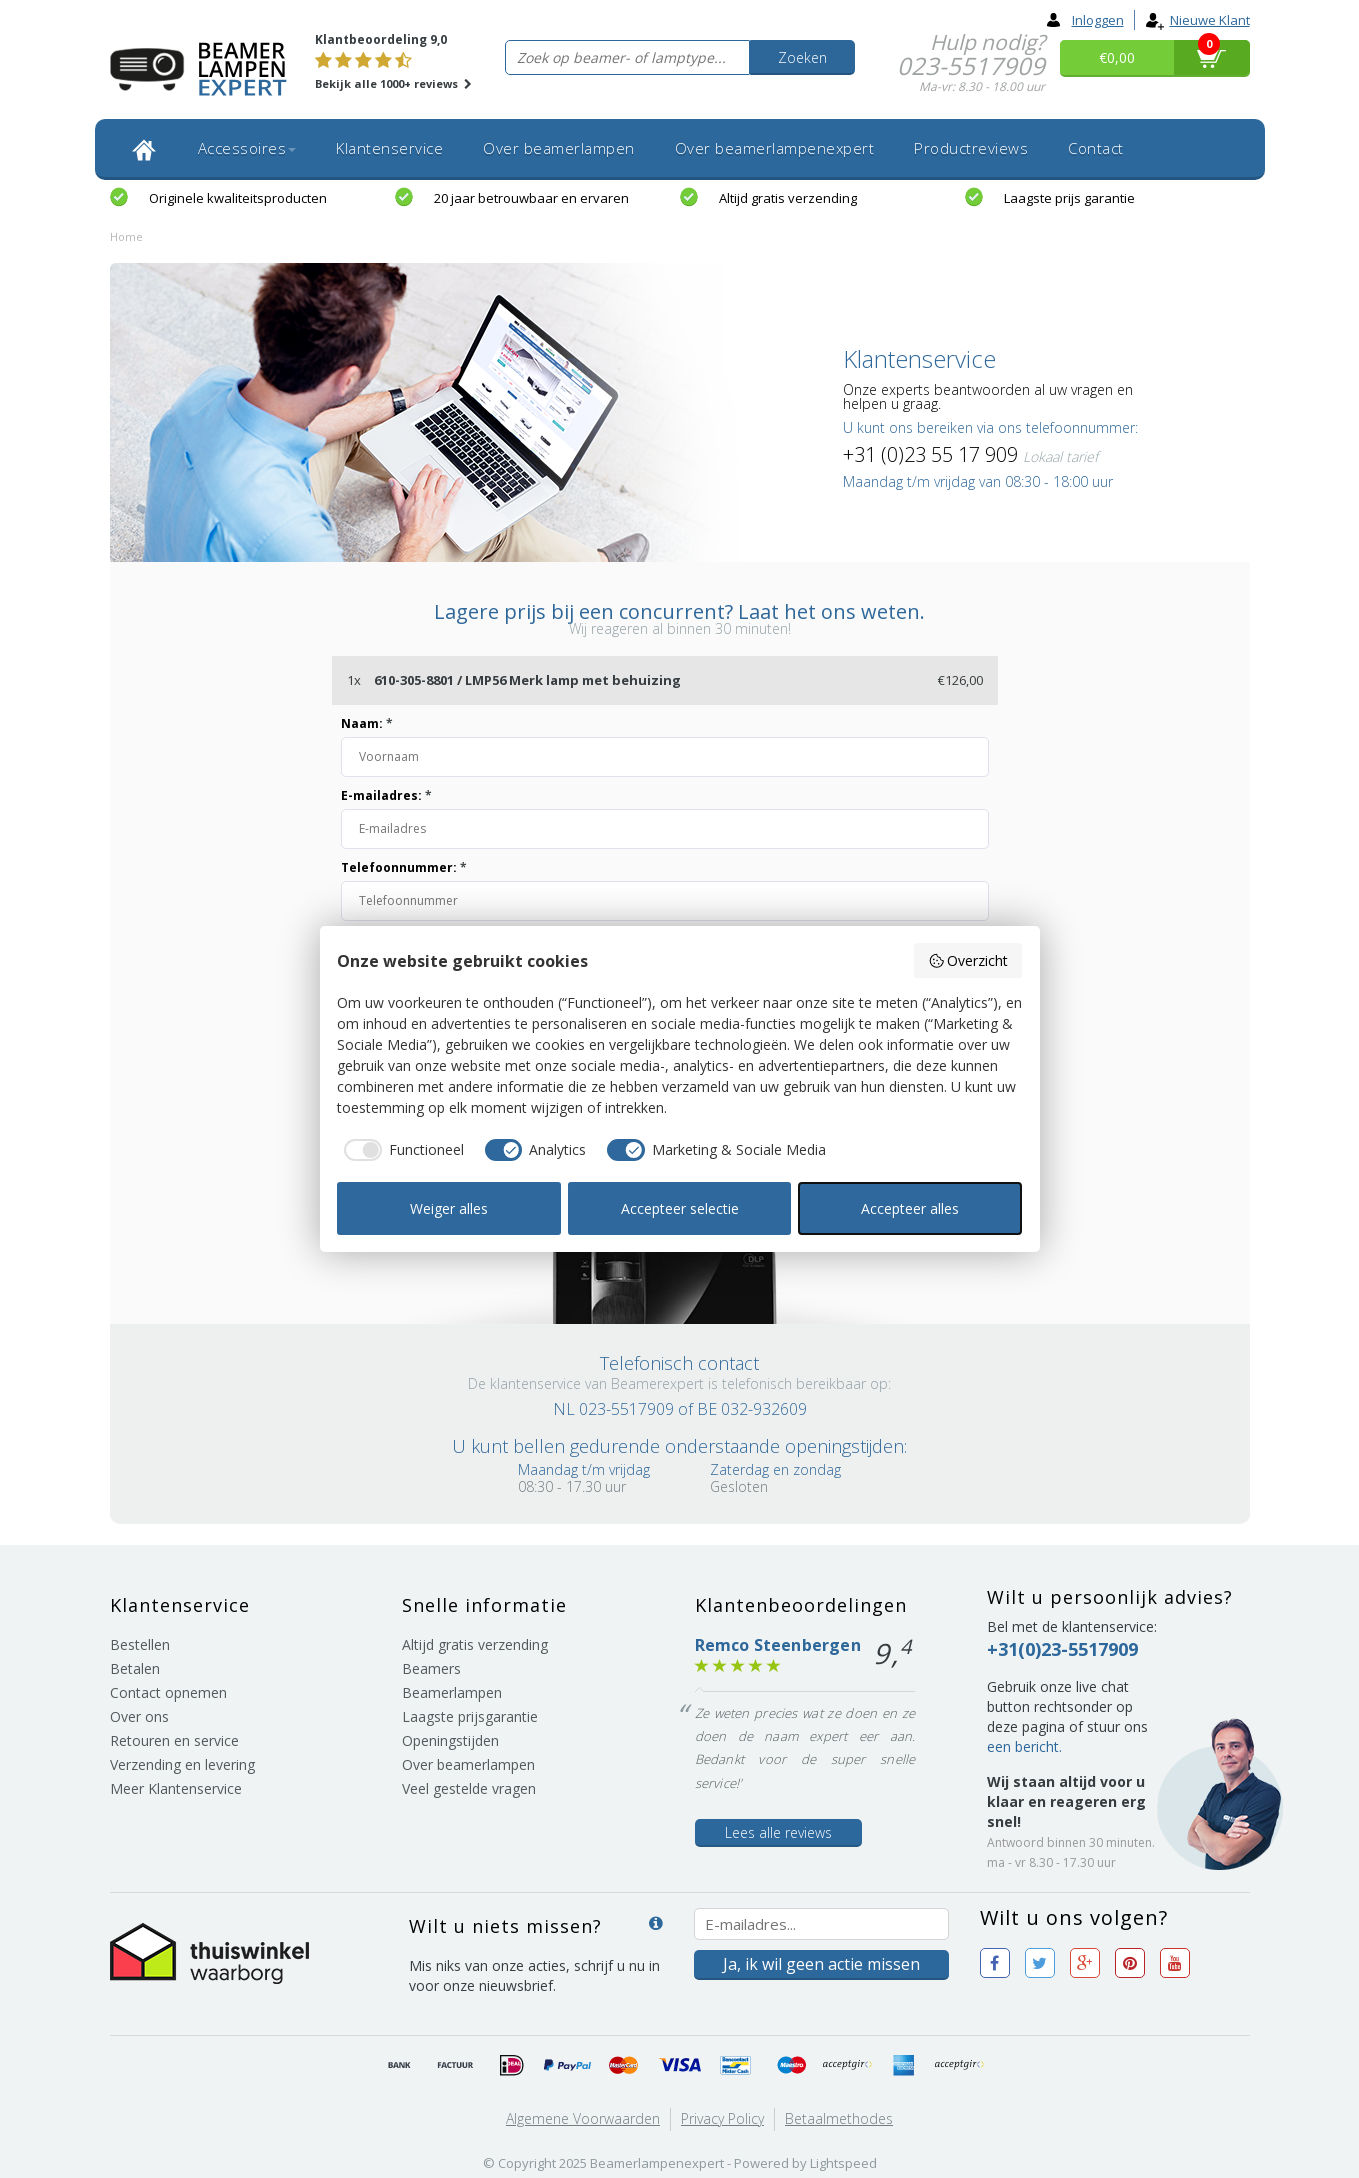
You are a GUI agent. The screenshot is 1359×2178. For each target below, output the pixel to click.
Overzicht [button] (968, 960)
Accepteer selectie (680, 1208)
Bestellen (140, 1644)
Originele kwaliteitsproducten (238, 198)
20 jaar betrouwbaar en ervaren (531, 198)
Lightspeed (843, 2163)
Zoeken (802, 57)
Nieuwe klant (1197, 20)
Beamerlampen (452, 1692)
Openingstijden (450, 1740)
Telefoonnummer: (404, 867)
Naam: (367, 723)
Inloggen (1085, 20)
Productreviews (971, 148)
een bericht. (1024, 1746)
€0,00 (1117, 57)
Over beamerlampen (559, 148)
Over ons (139, 1716)
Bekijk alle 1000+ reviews (393, 83)
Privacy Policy (722, 2118)
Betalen (135, 1668)
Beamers (431, 1668)
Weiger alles (449, 1208)
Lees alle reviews (778, 1832)
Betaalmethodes (839, 2118)
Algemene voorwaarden (583, 2118)
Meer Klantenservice (176, 1788)
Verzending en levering (182, 1764)
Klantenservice (389, 148)
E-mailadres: (386, 795)
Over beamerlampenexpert (775, 148)
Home (126, 236)
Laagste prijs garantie (1069, 198)
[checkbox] (400, 1150)
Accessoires (247, 148)
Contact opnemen (168, 1692)
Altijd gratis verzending (788, 198)
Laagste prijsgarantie (470, 1716)
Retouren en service (174, 1740)
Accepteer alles (910, 1208)
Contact (1096, 148)
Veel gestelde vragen (469, 1788)
